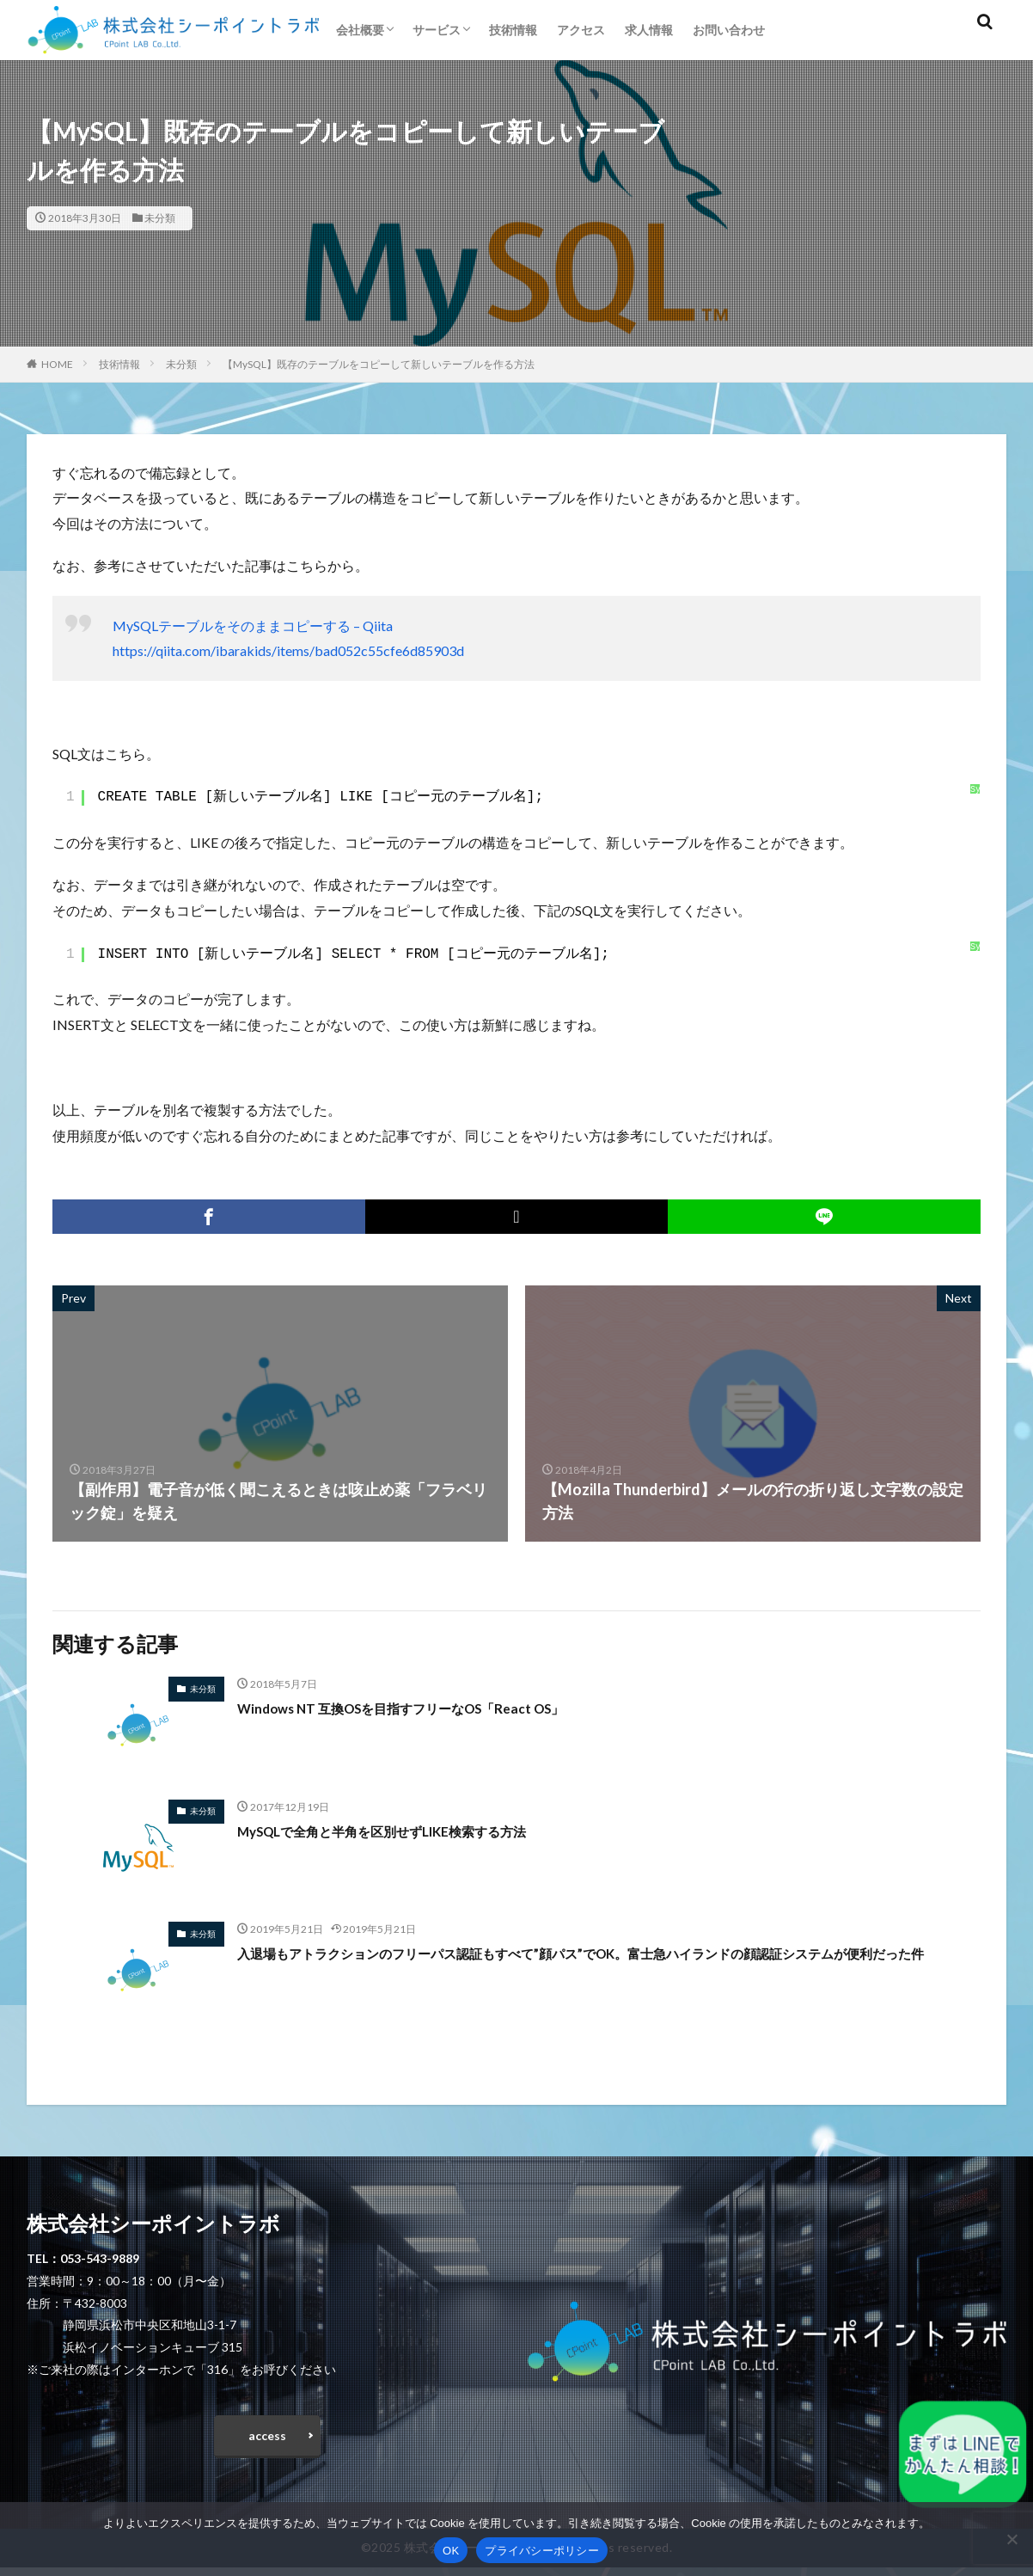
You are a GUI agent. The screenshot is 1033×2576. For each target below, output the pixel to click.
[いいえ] (1011, 2539)
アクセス (581, 29)
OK (451, 2550)
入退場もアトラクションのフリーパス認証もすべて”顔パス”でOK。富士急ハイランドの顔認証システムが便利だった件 (603, 1964)
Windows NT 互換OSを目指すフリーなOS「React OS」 (431, 1707)
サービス (437, 29)
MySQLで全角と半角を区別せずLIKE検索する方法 (410, 1830)
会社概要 (360, 29)
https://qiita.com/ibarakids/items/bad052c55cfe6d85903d (288, 650)
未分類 (159, 218)
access (267, 2439)
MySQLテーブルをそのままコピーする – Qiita (253, 625)
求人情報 (649, 29)
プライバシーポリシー (542, 2550)
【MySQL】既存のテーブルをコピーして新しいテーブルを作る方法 (379, 364)
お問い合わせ (729, 29)
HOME (57, 364)
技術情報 (513, 29)
